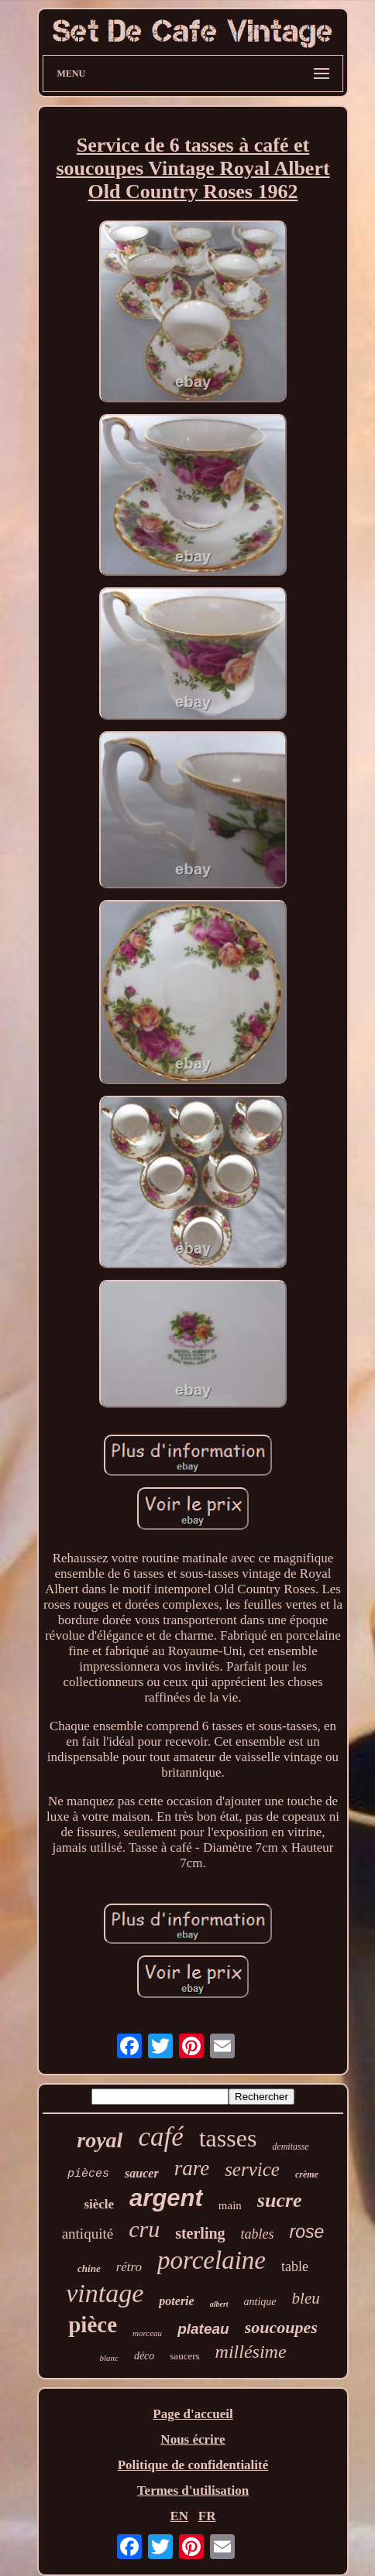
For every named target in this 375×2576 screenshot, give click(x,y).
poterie (176, 2300)
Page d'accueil (192, 2414)
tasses (228, 2138)
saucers (184, 2356)
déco (144, 2356)
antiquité (87, 2233)
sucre (279, 2200)
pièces (88, 2174)
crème (306, 2174)
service (252, 2169)
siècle (99, 2204)
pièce (92, 2324)
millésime (251, 2352)
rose (307, 2232)
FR (207, 2516)
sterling (200, 2233)
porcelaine (211, 2260)
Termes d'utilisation (193, 2490)
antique (260, 2301)
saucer (142, 2173)
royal (99, 2140)
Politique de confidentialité (193, 2465)
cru (144, 2229)
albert (219, 2304)
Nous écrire (192, 2439)
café (160, 2137)
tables (257, 2234)
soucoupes (281, 2327)
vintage (104, 2293)
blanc (108, 2357)
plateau (203, 2329)
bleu (306, 2298)
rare (192, 2168)
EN (179, 2516)
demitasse (290, 2146)
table (294, 2266)
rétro (129, 2267)
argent (166, 2198)
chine (89, 2268)
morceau (147, 2333)
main (230, 2205)
